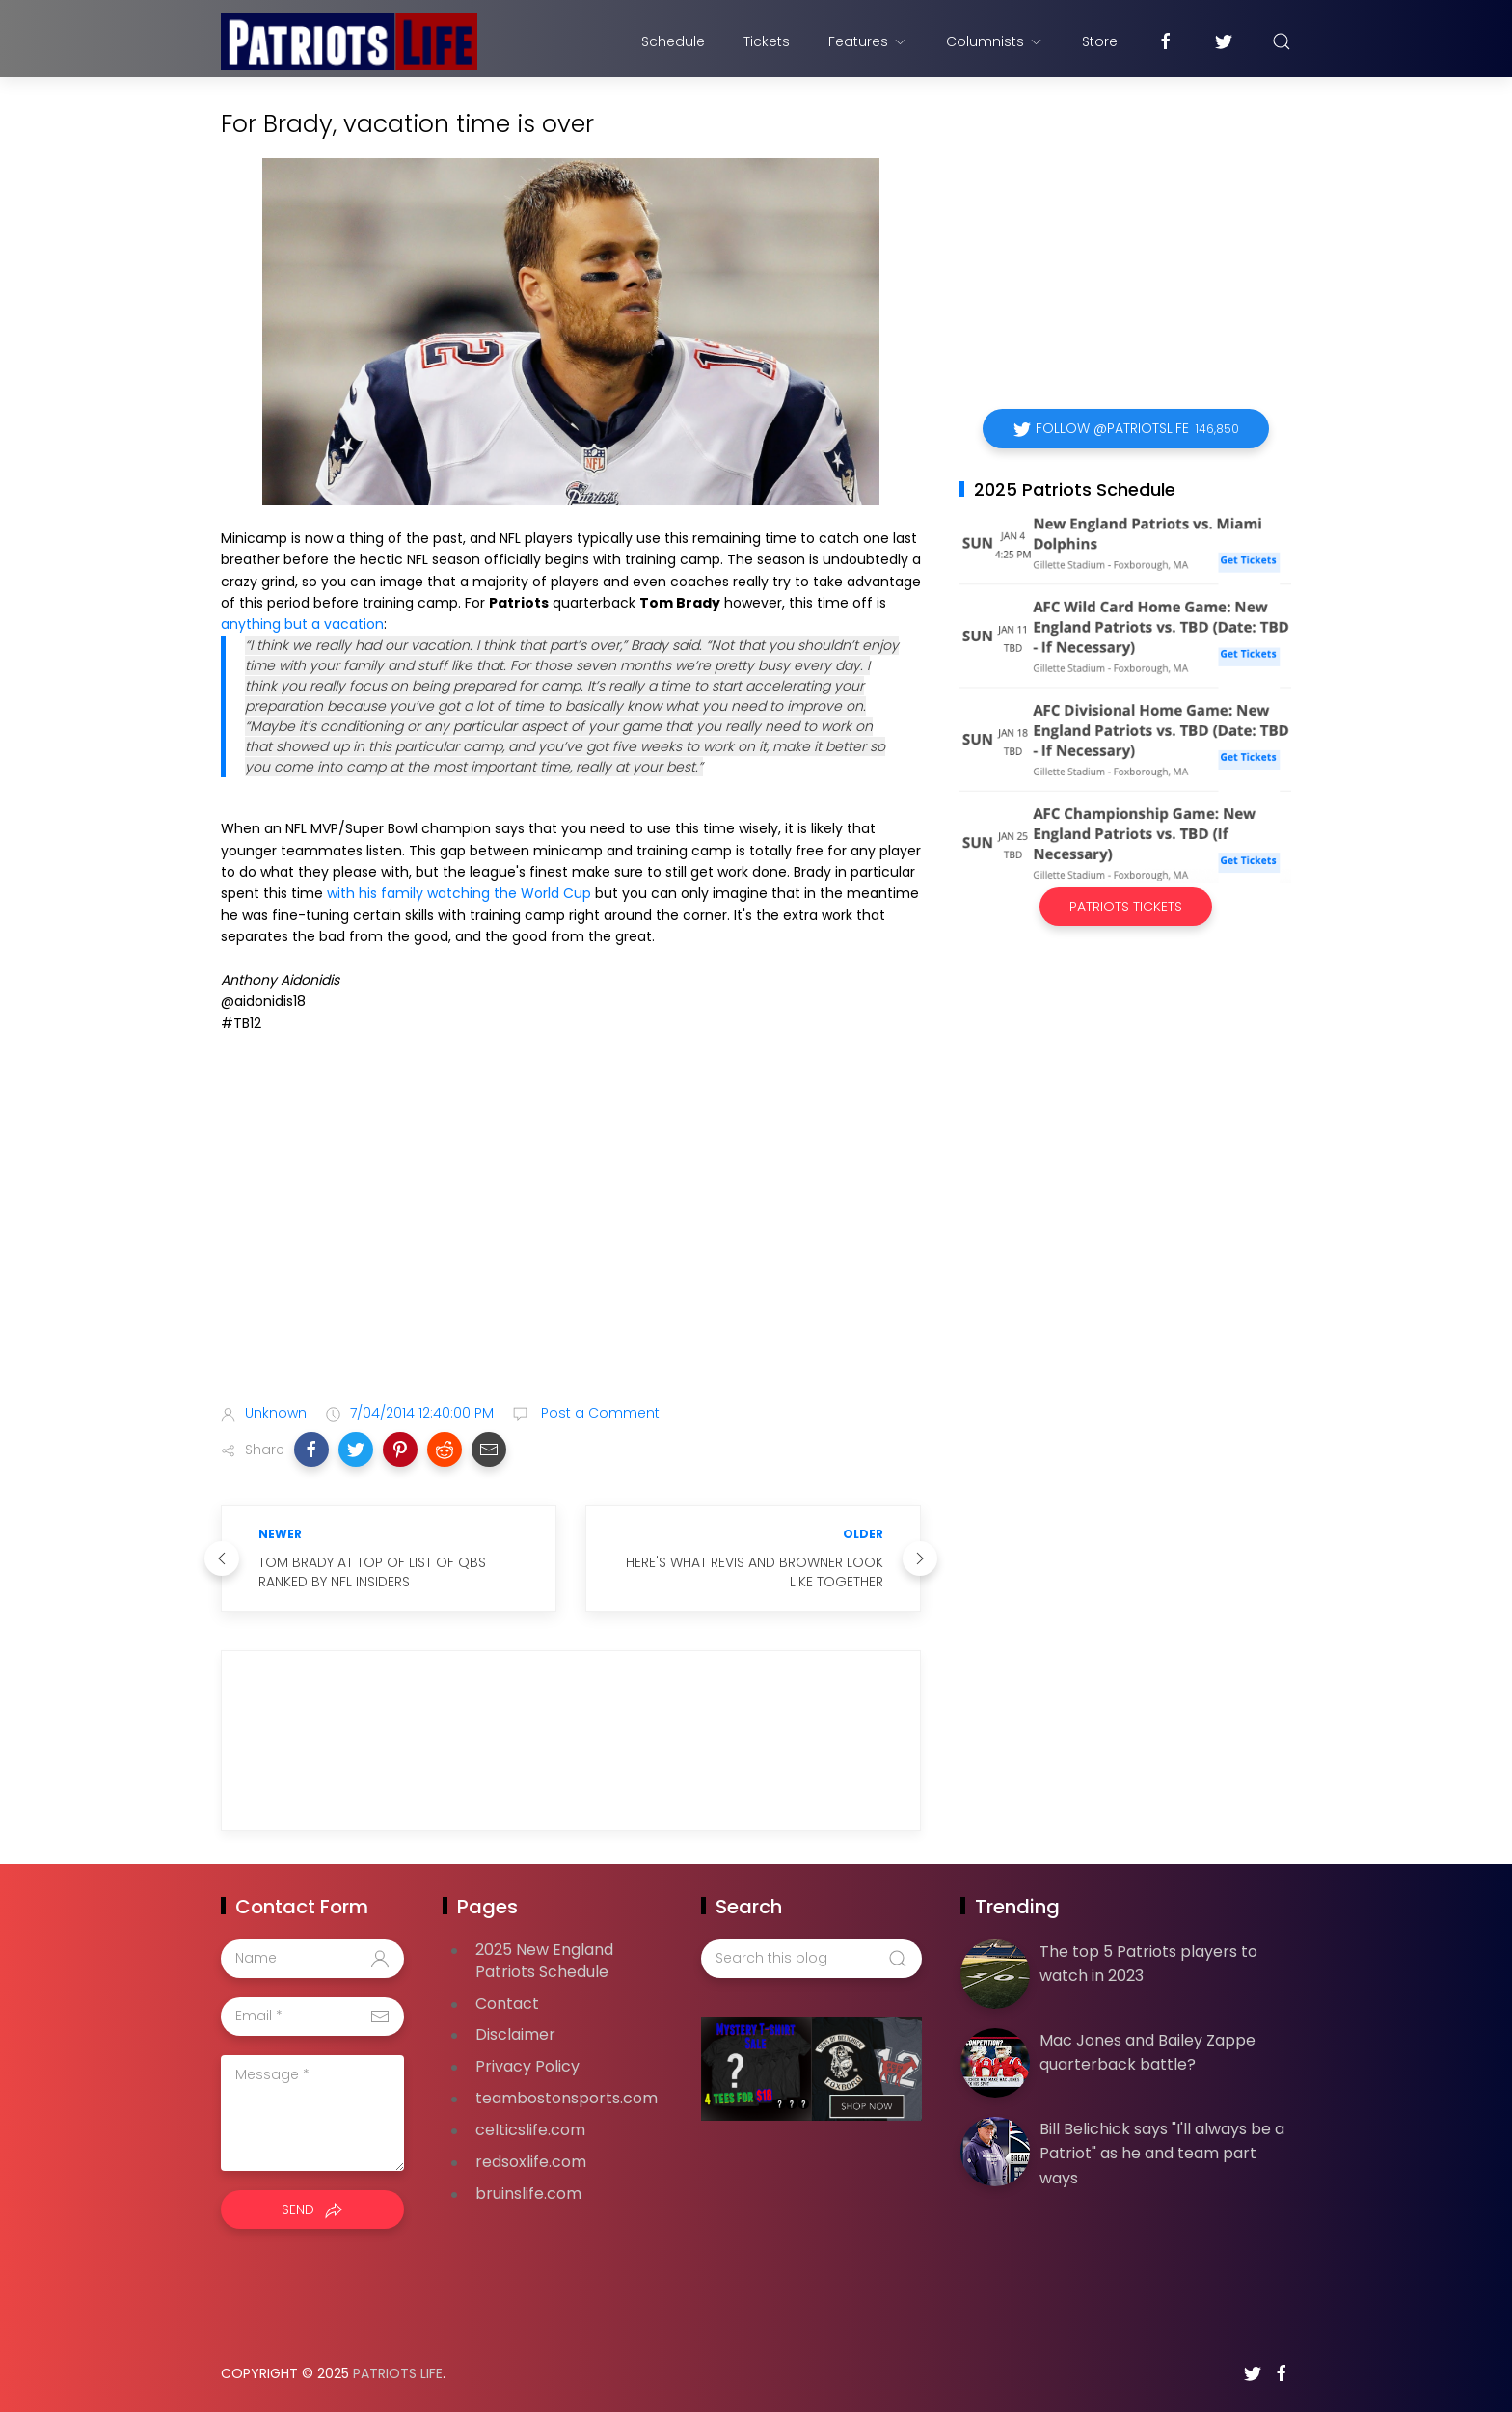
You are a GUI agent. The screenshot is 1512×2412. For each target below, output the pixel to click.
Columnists (994, 41)
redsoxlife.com (530, 2162)
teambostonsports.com (566, 2098)
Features (867, 41)
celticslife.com (530, 2130)
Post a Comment (598, 1413)
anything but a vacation (302, 624)
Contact (507, 2003)
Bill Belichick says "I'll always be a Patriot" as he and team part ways (1162, 2153)
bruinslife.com (528, 2193)
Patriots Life (398, 2373)
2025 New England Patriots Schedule (544, 1960)
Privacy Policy (527, 2066)
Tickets (766, 41)
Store (1100, 41)
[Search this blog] (811, 1958)
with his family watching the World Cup (459, 893)
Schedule (673, 41)
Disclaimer (515, 2034)
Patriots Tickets (1125, 906)
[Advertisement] (571, 1236)
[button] (311, 1449)
